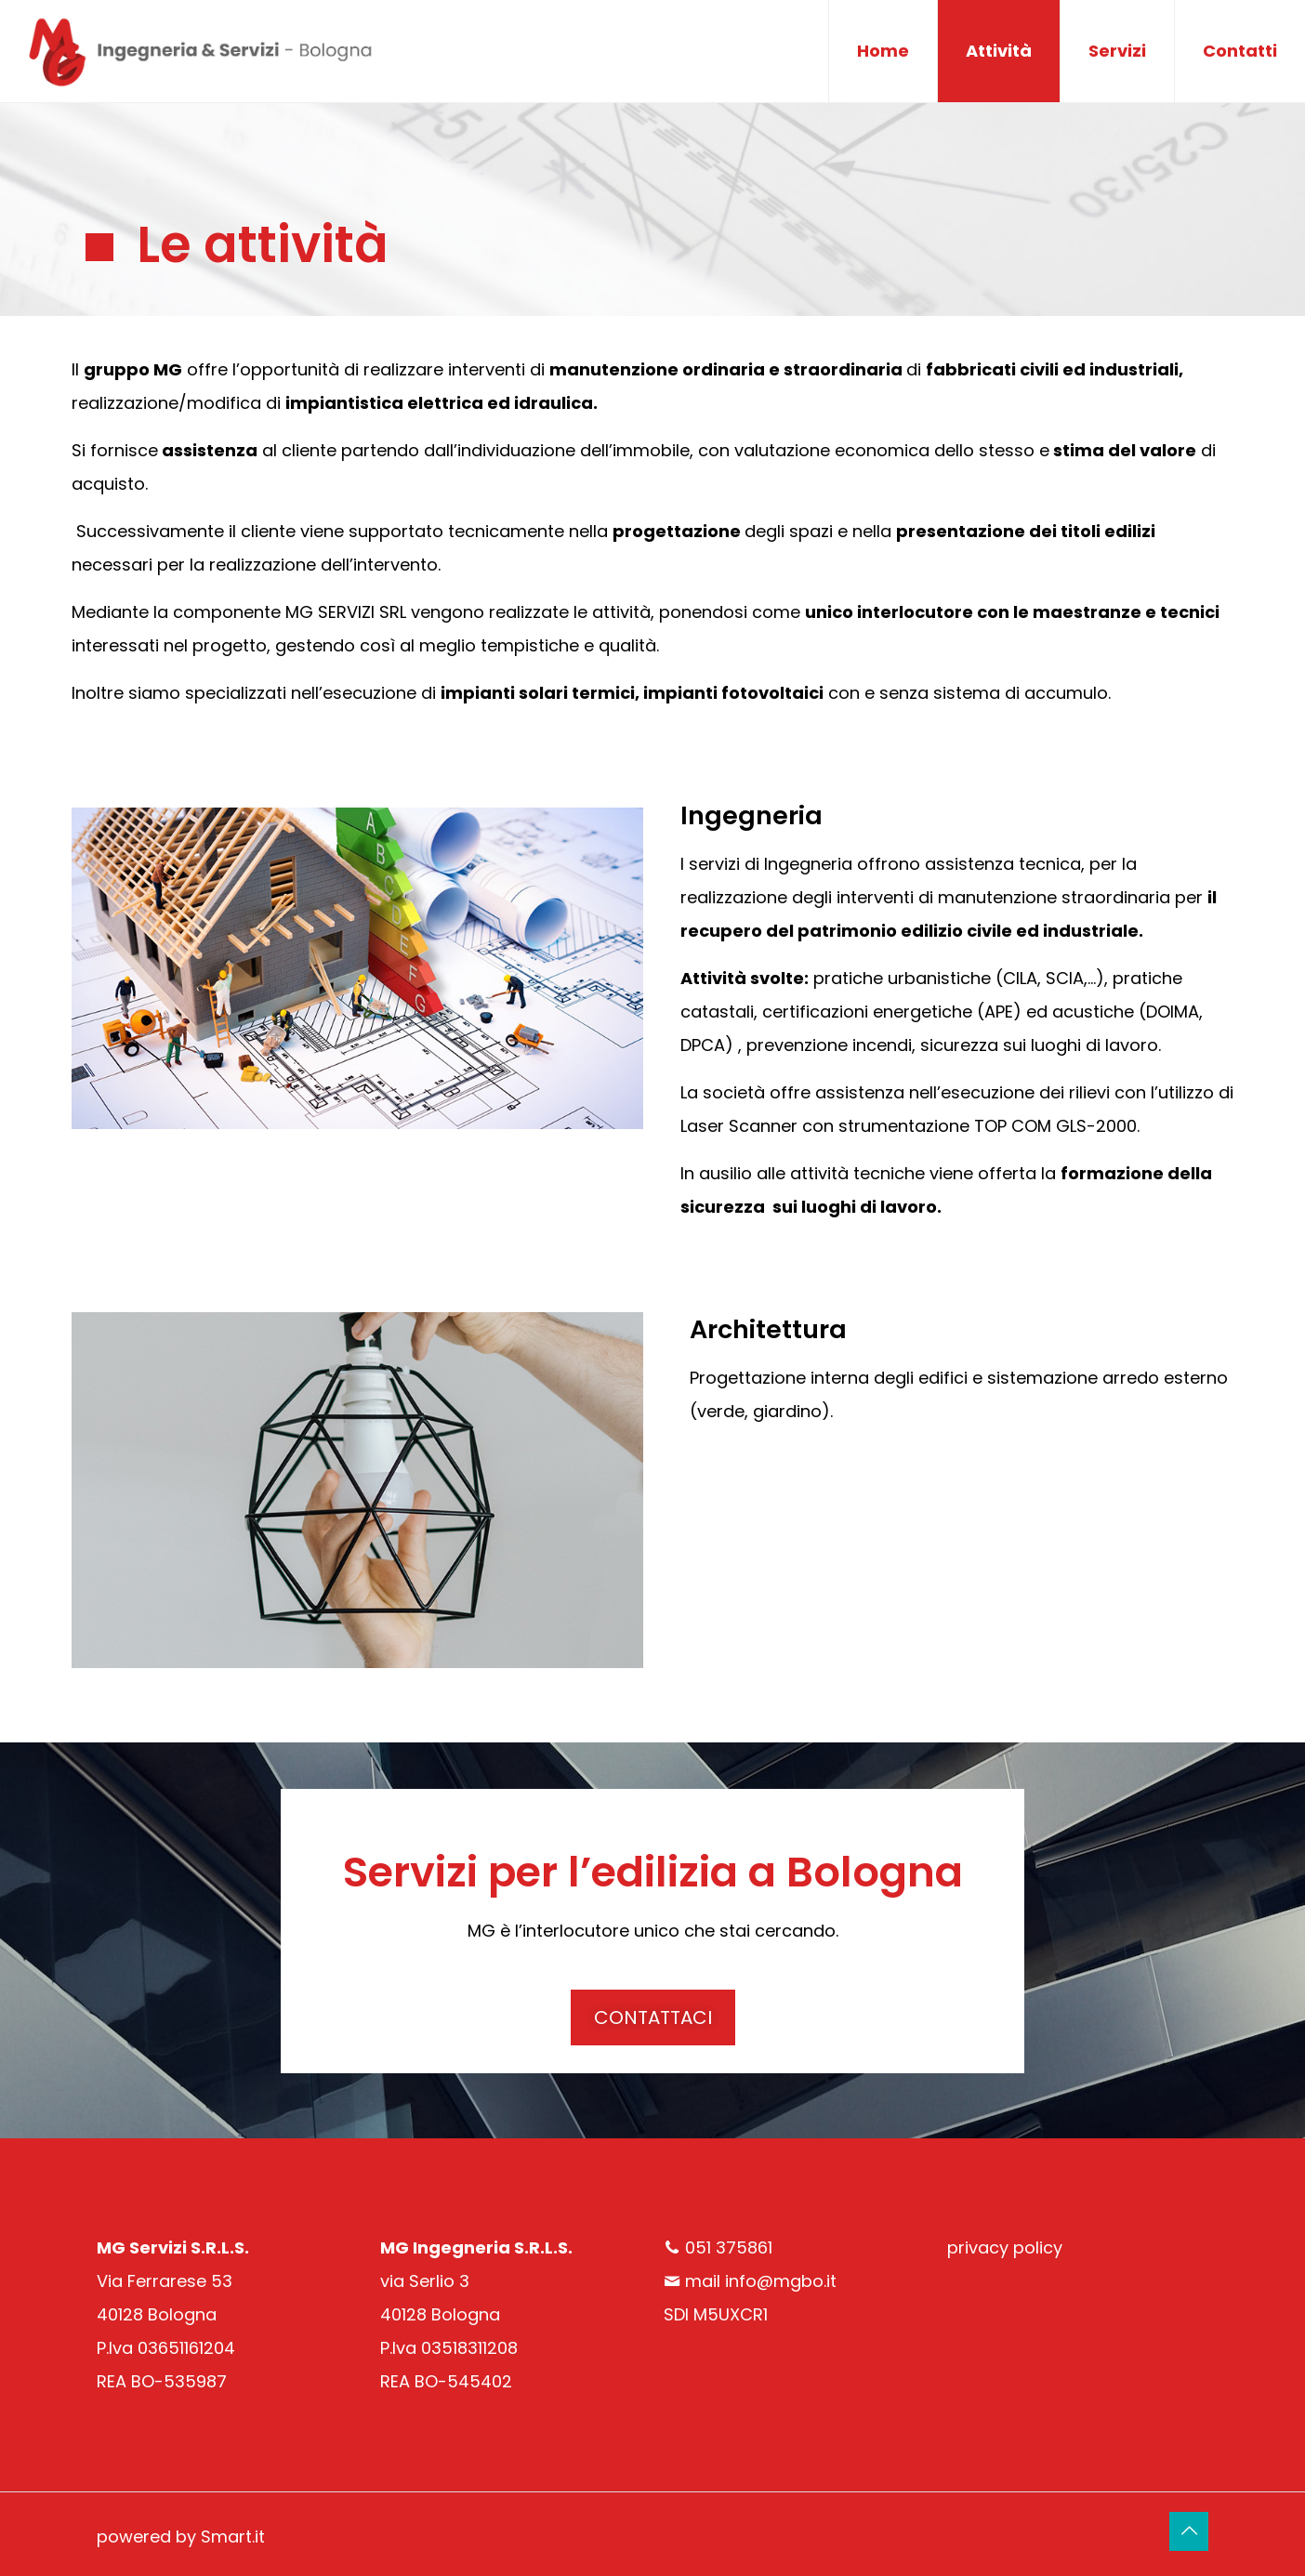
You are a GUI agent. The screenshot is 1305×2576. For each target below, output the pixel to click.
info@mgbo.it (781, 2281)
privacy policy (1004, 2247)
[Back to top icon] (1188, 2531)
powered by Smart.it (181, 2536)
